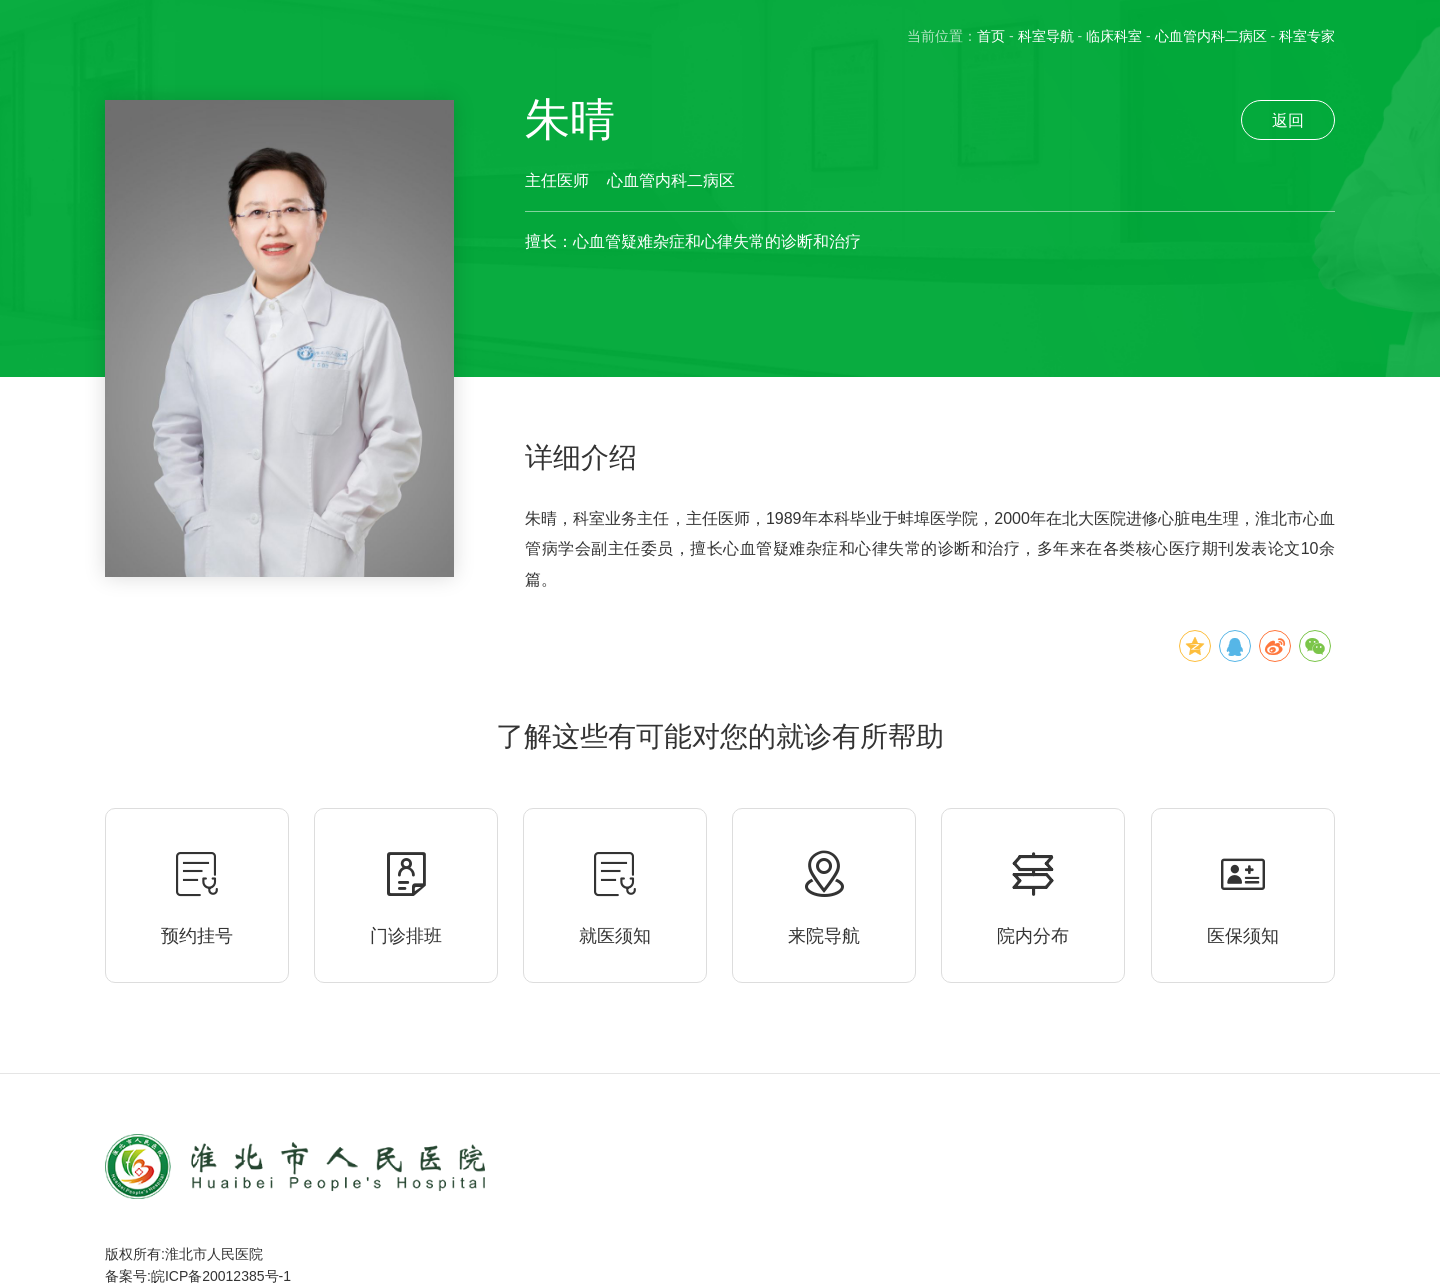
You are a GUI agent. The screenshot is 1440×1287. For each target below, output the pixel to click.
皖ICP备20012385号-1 (221, 1276)
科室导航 (1046, 36)
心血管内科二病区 (1211, 36)
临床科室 (1114, 36)
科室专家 (1307, 36)
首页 (991, 36)
